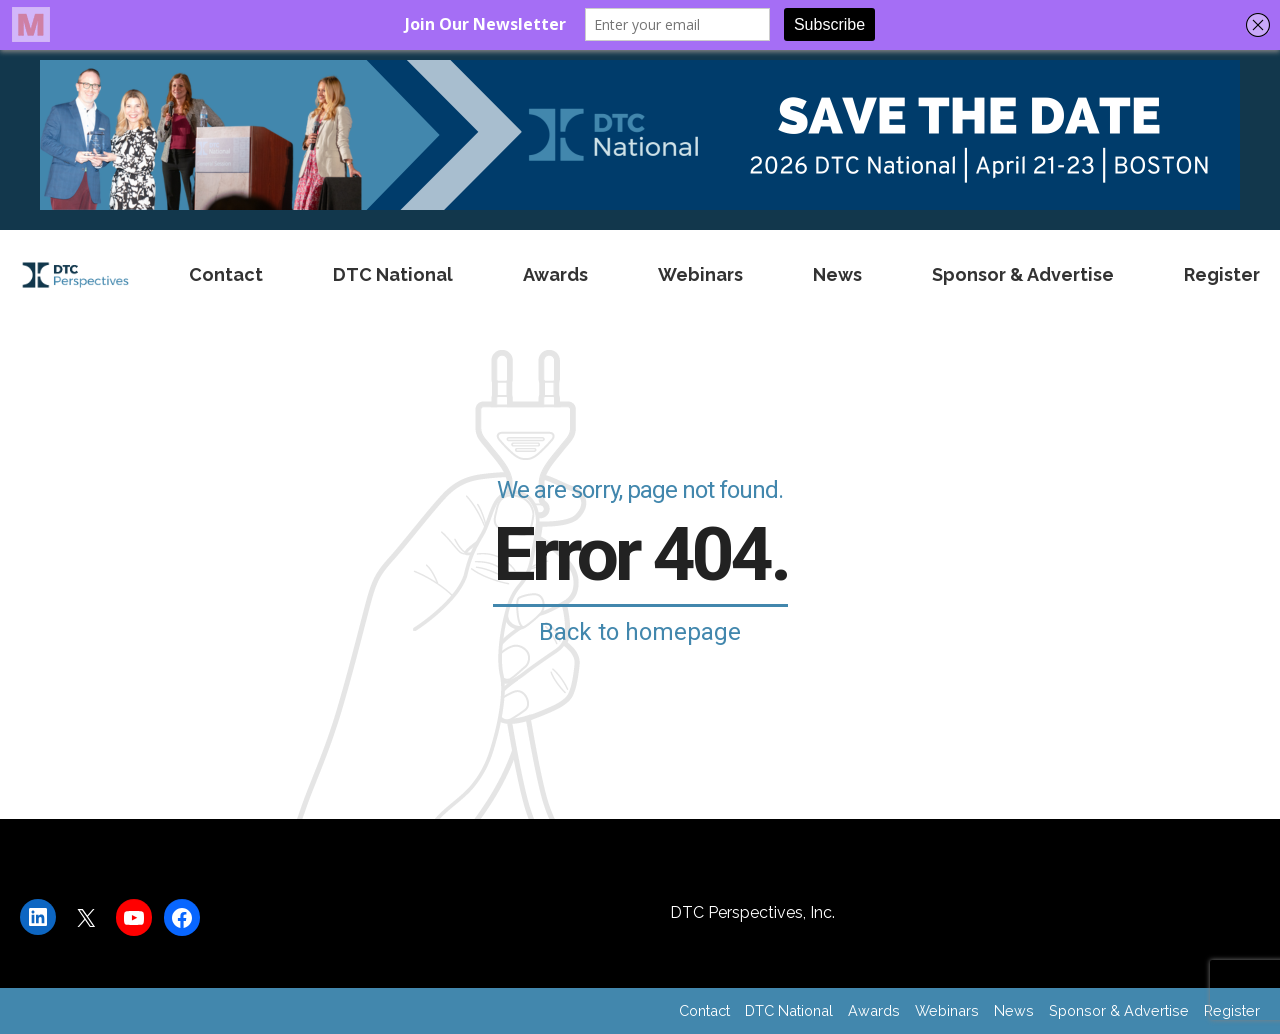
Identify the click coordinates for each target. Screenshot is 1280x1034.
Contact (226, 274)
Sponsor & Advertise (1023, 274)
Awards (555, 274)
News (837, 274)
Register (1222, 274)
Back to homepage (640, 632)
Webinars (700, 274)
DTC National (393, 274)
